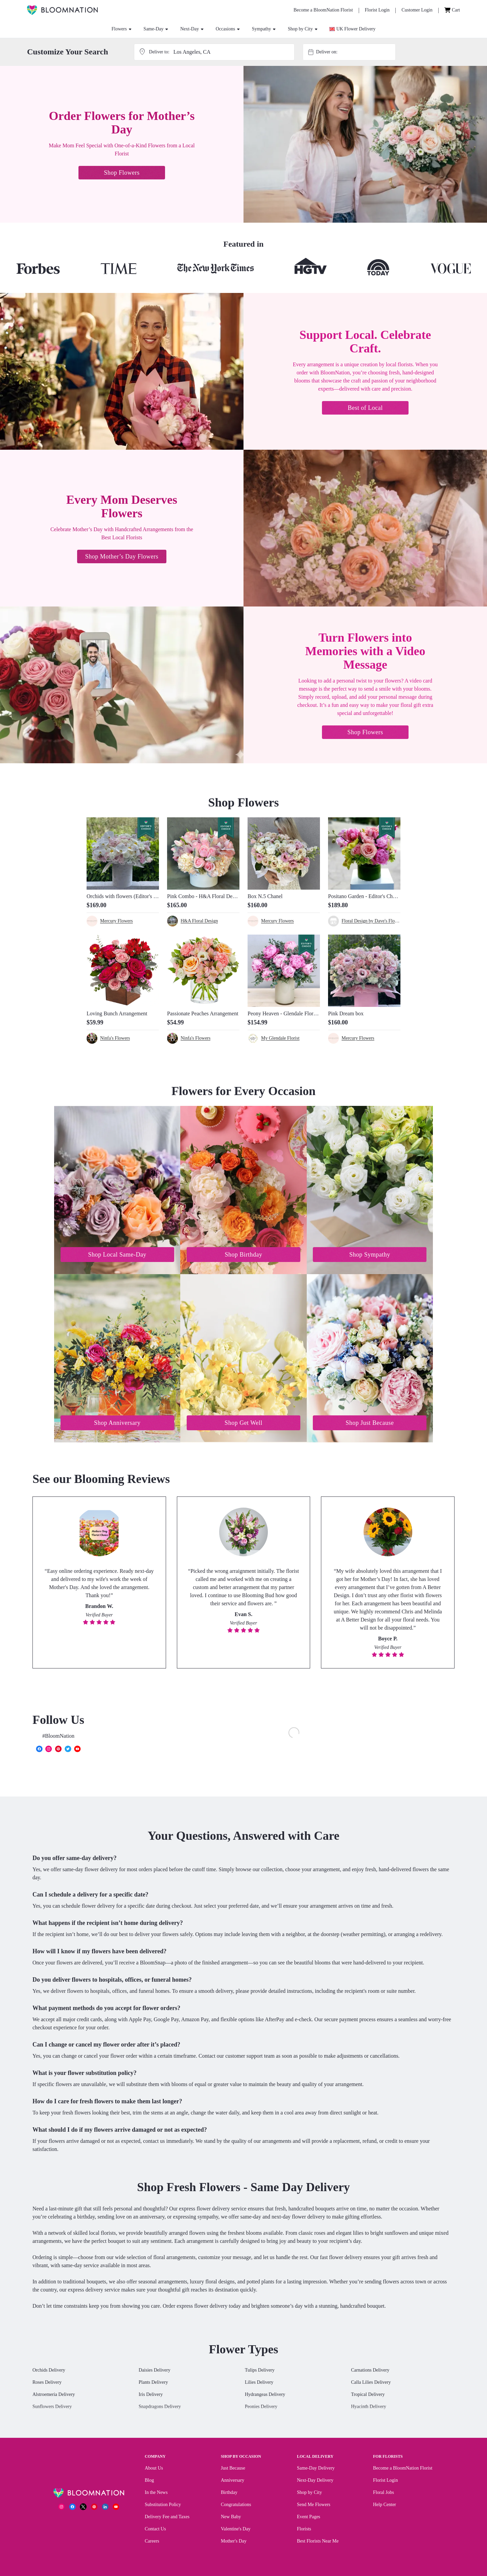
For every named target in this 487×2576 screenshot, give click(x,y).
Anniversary (232, 2481)
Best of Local (365, 407)
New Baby (231, 2518)
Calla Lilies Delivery (371, 2383)
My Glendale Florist (280, 1038)
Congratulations (236, 2505)
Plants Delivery (153, 2383)
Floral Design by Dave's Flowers (371, 920)
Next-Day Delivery (315, 2481)
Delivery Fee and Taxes (167, 2518)
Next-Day (192, 28)
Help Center (384, 2505)
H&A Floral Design (199, 920)
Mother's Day (234, 2542)
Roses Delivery (47, 2383)
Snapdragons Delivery (160, 2407)
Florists (304, 2530)
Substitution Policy (163, 2505)
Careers (152, 2542)
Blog (149, 2481)
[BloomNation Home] (62, 10)
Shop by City (302, 28)
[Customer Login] (416, 10)
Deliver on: (327, 51)
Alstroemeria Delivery (53, 2395)
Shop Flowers (122, 172)
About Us (154, 2469)
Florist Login (385, 2481)
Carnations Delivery (370, 2371)
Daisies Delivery (154, 2371)
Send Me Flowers (313, 2505)
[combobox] (355, 52)
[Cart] (452, 10)
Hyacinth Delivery (368, 2407)
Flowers (122, 28)
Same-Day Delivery (316, 2469)
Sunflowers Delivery (52, 2407)
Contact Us (155, 2530)
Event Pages (308, 2518)
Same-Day (155, 28)
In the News (156, 2493)
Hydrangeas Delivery (265, 2395)
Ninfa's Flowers (115, 1038)
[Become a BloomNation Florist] (323, 10)
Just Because (233, 2469)
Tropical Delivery (368, 2395)
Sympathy (264, 28)
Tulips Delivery (260, 2371)
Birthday (229, 2493)
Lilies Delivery (259, 2383)
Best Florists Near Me (318, 2542)
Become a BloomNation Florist (402, 2469)
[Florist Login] (377, 10)
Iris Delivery (151, 2395)
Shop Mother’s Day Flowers (122, 556)
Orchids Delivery (48, 2371)
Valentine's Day (236, 2530)
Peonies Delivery (261, 2407)
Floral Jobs (383, 2493)
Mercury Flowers (116, 920)
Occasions (228, 28)
